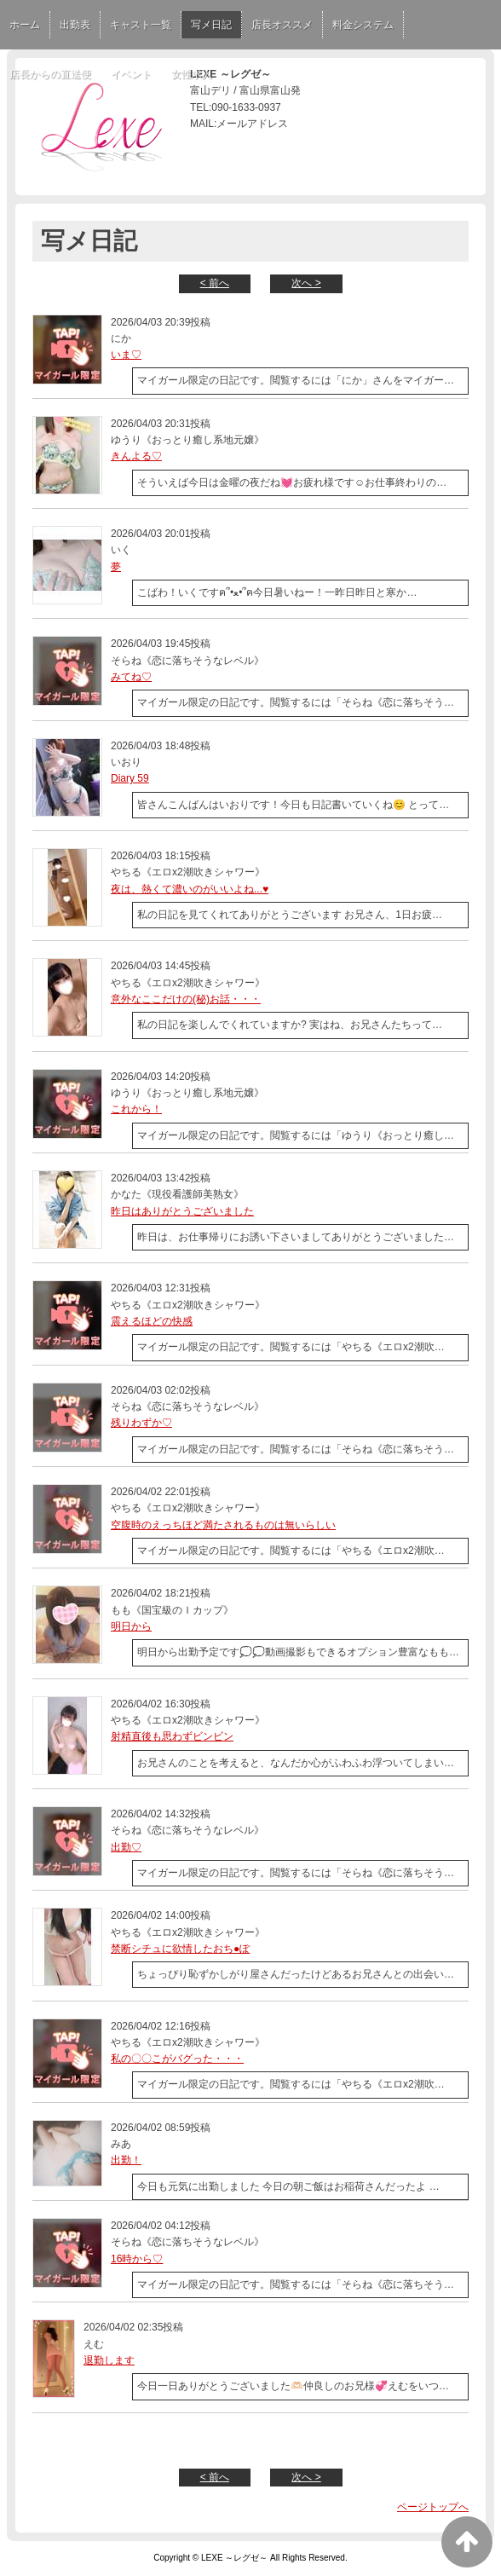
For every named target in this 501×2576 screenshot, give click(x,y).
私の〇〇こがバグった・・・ (177, 2059)
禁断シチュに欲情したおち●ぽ (180, 1949)
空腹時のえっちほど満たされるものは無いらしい (223, 1525)
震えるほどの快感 (152, 1321)
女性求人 (191, 74)
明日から (131, 1626)
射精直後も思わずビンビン (172, 1736)
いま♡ (126, 355)
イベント (131, 74)
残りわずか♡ (141, 1423)
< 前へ (214, 283)
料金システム (363, 25)
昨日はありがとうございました (182, 1211)
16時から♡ (137, 2259)
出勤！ (126, 2160)
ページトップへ (433, 2507)
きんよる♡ (136, 456)
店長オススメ (282, 25)
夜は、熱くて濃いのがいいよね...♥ (189, 889)
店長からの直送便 (50, 74)
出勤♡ (126, 1847)
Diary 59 (130, 778)
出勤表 (75, 25)
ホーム (24, 25)
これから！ (136, 1109)
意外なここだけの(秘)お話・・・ (186, 999)
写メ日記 (211, 25)
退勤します (109, 2360)
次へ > (305, 283)
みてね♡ (131, 677)
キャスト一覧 (140, 25)
